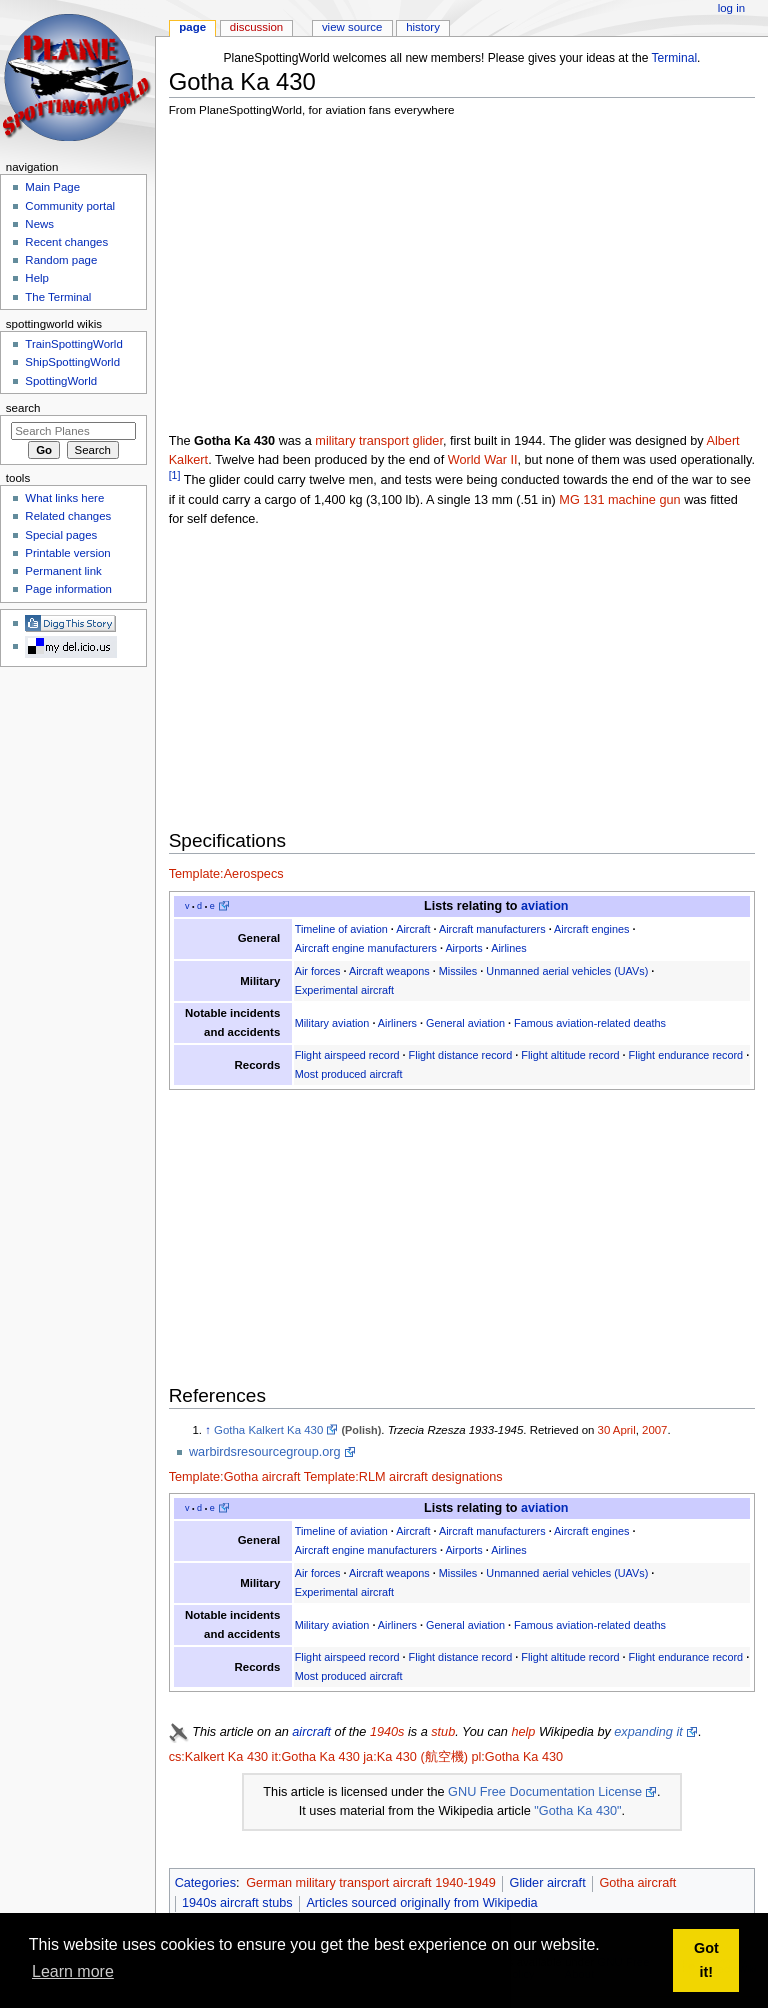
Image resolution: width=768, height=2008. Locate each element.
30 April (617, 1430)
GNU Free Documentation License (545, 1792)
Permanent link (63, 571)
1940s (387, 1732)
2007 (654, 1430)
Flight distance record (461, 1055)
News (39, 224)
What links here (64, 498)
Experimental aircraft (344, 990)
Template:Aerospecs (226, 874)
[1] (175, 475)
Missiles (458, 971)
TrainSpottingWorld (73, 344)
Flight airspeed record (347, 1055)
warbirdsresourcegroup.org (265, 1452)
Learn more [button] (73, 1971)
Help (37, 278)
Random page (61, 260)
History (423, 27)
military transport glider (379, 441)
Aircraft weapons (389, 971)
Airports (463, 948)
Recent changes (66, 242)
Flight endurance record (686, 1055)
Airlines (509, 948)
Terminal (675, 58)
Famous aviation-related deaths (590, 1023)
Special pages (61, 535)
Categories (205, 1883)
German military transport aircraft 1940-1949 (371, 1883)
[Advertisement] (468, 275)
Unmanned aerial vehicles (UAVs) (567, 971)
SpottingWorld (61, 381)
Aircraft (413, 929)
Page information (68, 589)
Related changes (68, 516)
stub (443, 1732)
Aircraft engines (591, 929)
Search (23, 408)
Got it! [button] (706, 1960)
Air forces (318, 971)
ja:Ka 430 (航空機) (415, 1757)
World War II (483, 460)
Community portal (70, 206)
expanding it (648, 1732)
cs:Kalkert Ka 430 (218, 1757)
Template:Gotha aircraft (235, 1477)
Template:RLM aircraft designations (403, 1477)
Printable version (67, 553)
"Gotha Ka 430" (577, 1811)
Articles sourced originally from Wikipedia (421, 1903)
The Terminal (58, 297)
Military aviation (332, 1023)
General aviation (465, 1023)
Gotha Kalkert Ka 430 (268, 1430)
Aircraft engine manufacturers (366, 948)
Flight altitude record (570, 1055)
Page (192, 27)
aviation (544, 906)
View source (352, 27)
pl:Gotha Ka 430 (517, 1757)
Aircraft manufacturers (492, 929)
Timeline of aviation (341, 929)
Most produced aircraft (349, 1074)
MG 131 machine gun (619, 500)
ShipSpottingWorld (72, 362)
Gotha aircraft (637, 1883)
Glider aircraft (548, 1883)
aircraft (311, 1732)
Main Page (52, 187)
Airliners (397, 1023)
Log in (731, 8)
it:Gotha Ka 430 (316, 1757)
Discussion (256, 27)
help (523, 1732)
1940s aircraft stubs (237, 1903)
